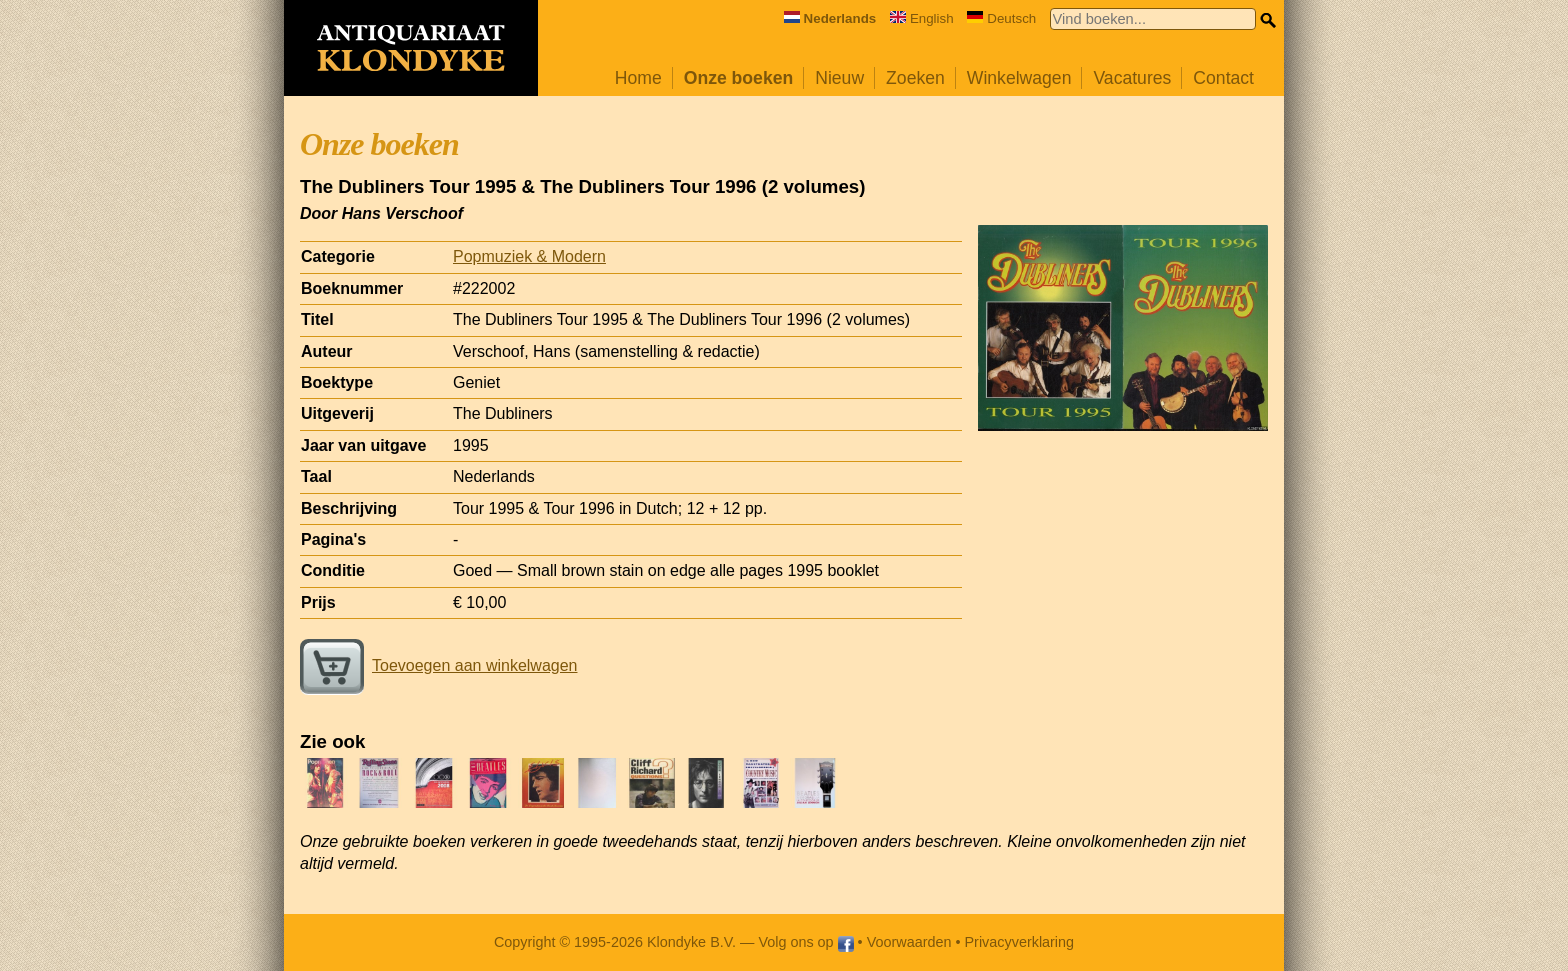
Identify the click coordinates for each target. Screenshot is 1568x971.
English (922, 18)
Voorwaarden (909, 942)
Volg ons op (805, 942)
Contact (1223, 78)
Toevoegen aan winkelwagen (438, 665)
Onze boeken (739, 78)
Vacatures (1132, 78)
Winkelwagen (1019, 78)
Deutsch (1001, 18)
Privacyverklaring (1020, 942)
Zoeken (915, 78)
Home (638, 78)
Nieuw (839, 78)
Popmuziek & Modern (529, 256)
